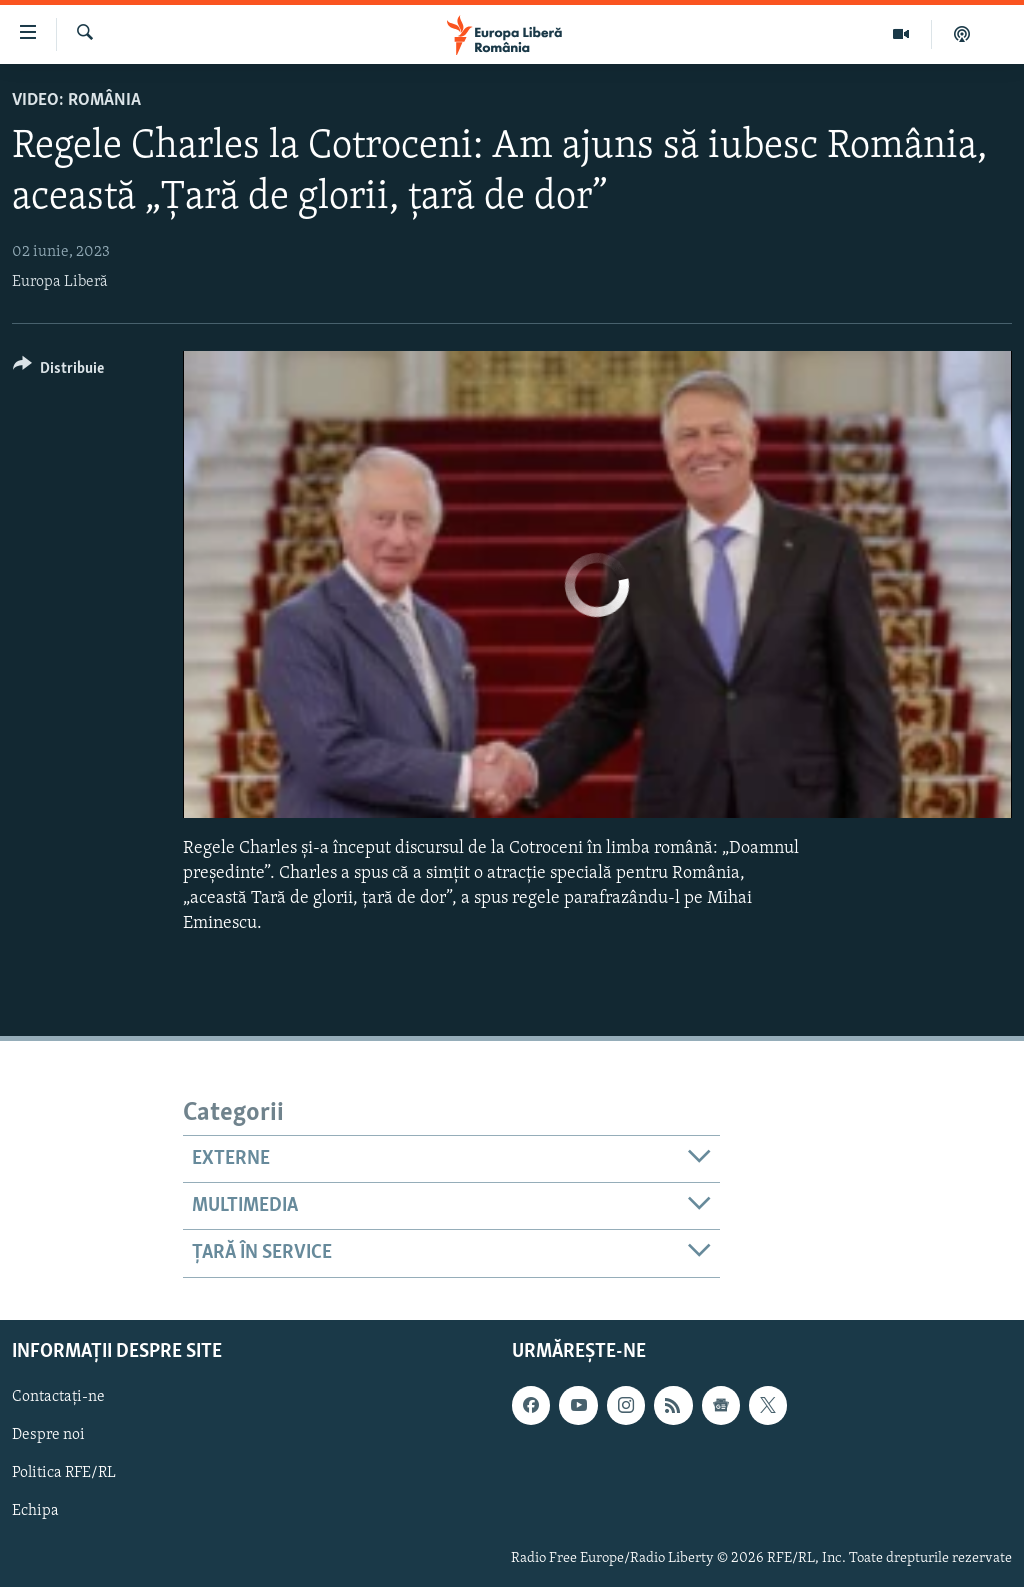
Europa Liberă (60, 282)
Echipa (35, 1511)
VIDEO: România (76, 100)
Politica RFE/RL (64, 1473)
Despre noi (48, 1435)
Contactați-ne (58, 1397)
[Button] (58, 371)
